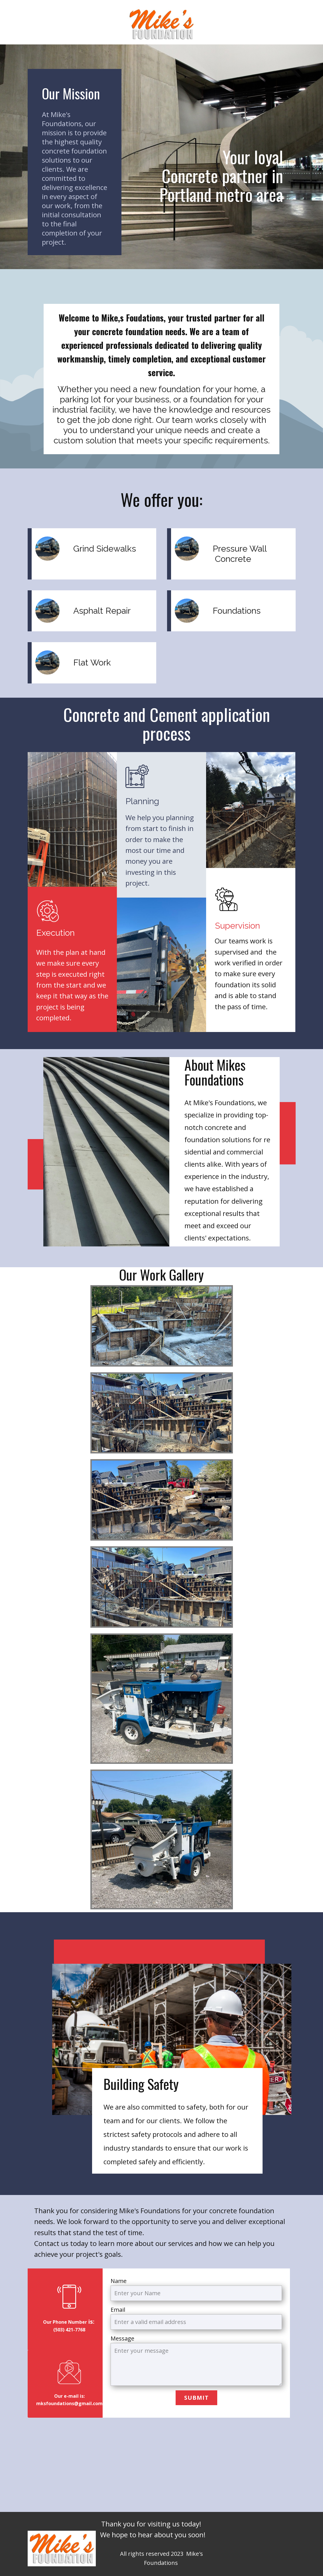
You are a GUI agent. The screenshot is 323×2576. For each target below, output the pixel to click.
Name (119, 2281)
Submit (196, 2397)
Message (122, 2338)
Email (118, 2309)
